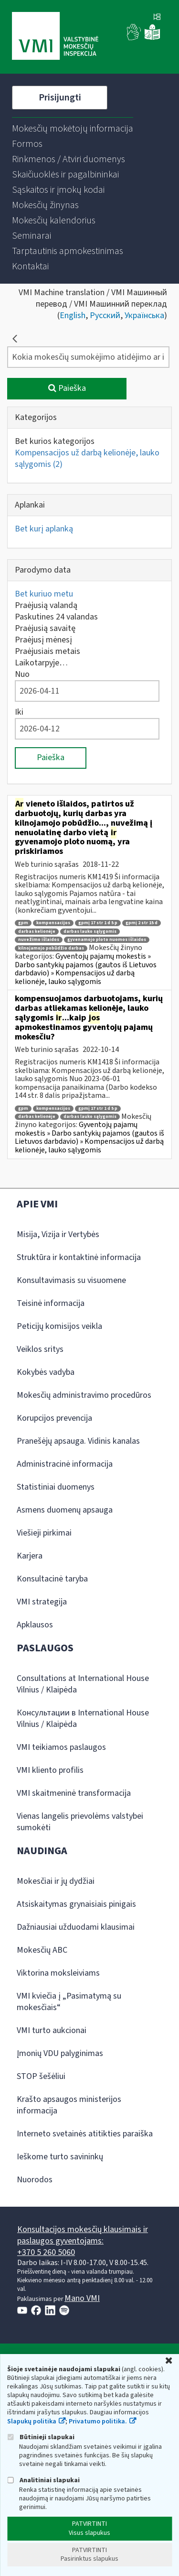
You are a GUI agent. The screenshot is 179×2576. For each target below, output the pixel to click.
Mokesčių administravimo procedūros (84, 1395)
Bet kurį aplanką (44, 529)
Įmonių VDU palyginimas (60, 2053)
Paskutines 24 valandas (56, 617)
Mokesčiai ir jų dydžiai (56, 1881)
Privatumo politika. (98, 2421)
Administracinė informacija (65, 1464)
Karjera (29, 1556)
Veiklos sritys (40, 1349)
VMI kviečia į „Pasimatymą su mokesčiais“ (69, 2001)
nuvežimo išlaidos (38, 940)
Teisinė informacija (50, 1303)
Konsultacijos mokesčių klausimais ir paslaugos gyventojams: (82, 2235)
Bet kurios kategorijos (55, 441)
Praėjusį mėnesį (43, 640)
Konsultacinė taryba (52, 1579)
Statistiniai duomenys (56, 1487)
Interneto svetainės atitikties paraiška (85, 2134)
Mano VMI (82, 2298)
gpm (23, 923)
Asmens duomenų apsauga (65, 1510)
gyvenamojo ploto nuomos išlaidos (106, 940)
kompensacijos (53, 923)
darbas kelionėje (36, 932)
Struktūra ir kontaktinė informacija (79, 1257)
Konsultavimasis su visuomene (71, 1280)
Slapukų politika (31, 2421)
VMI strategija (42, 1602)
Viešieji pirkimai (44, 1533)
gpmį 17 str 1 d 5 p (97, 923)
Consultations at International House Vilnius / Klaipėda (83, 1684)
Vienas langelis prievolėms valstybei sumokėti (80, 1822)
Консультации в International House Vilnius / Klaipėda (83, 1718)
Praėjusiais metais (47, 651)
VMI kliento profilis (50, 1770)
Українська (144, 315)
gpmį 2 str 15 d (142, 923)
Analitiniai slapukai (43, 2480)
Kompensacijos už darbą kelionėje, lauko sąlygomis (87, 458)
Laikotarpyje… (41, 663)
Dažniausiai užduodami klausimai (76, 1927)
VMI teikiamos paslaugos (61, 1747)
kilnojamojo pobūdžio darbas (51, 948)
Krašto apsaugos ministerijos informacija (69, 2105)
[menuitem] (72, 128)
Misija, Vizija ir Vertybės (58, 1234)
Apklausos (35, 1625)
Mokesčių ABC (42, 1950)
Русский (105, 315)
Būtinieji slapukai (40, 2437)
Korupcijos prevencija (54, 1418)
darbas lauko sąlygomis (89, 932)
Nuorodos (35, 2180)
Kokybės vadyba (45, 1372)
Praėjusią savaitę (45, 628)
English (72, 315)
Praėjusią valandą (46, 605)
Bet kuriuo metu (44, 594)
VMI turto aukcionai (51, 2030)
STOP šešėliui (41, 2076)
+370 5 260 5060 (46, 2252)
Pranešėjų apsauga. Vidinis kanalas (78, 1441)
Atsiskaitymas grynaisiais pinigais (76, 1904)
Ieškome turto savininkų (60, 2157)
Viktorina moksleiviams (58, 1973)
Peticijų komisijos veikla (59, 1326)
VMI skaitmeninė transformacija (74, 1793)
